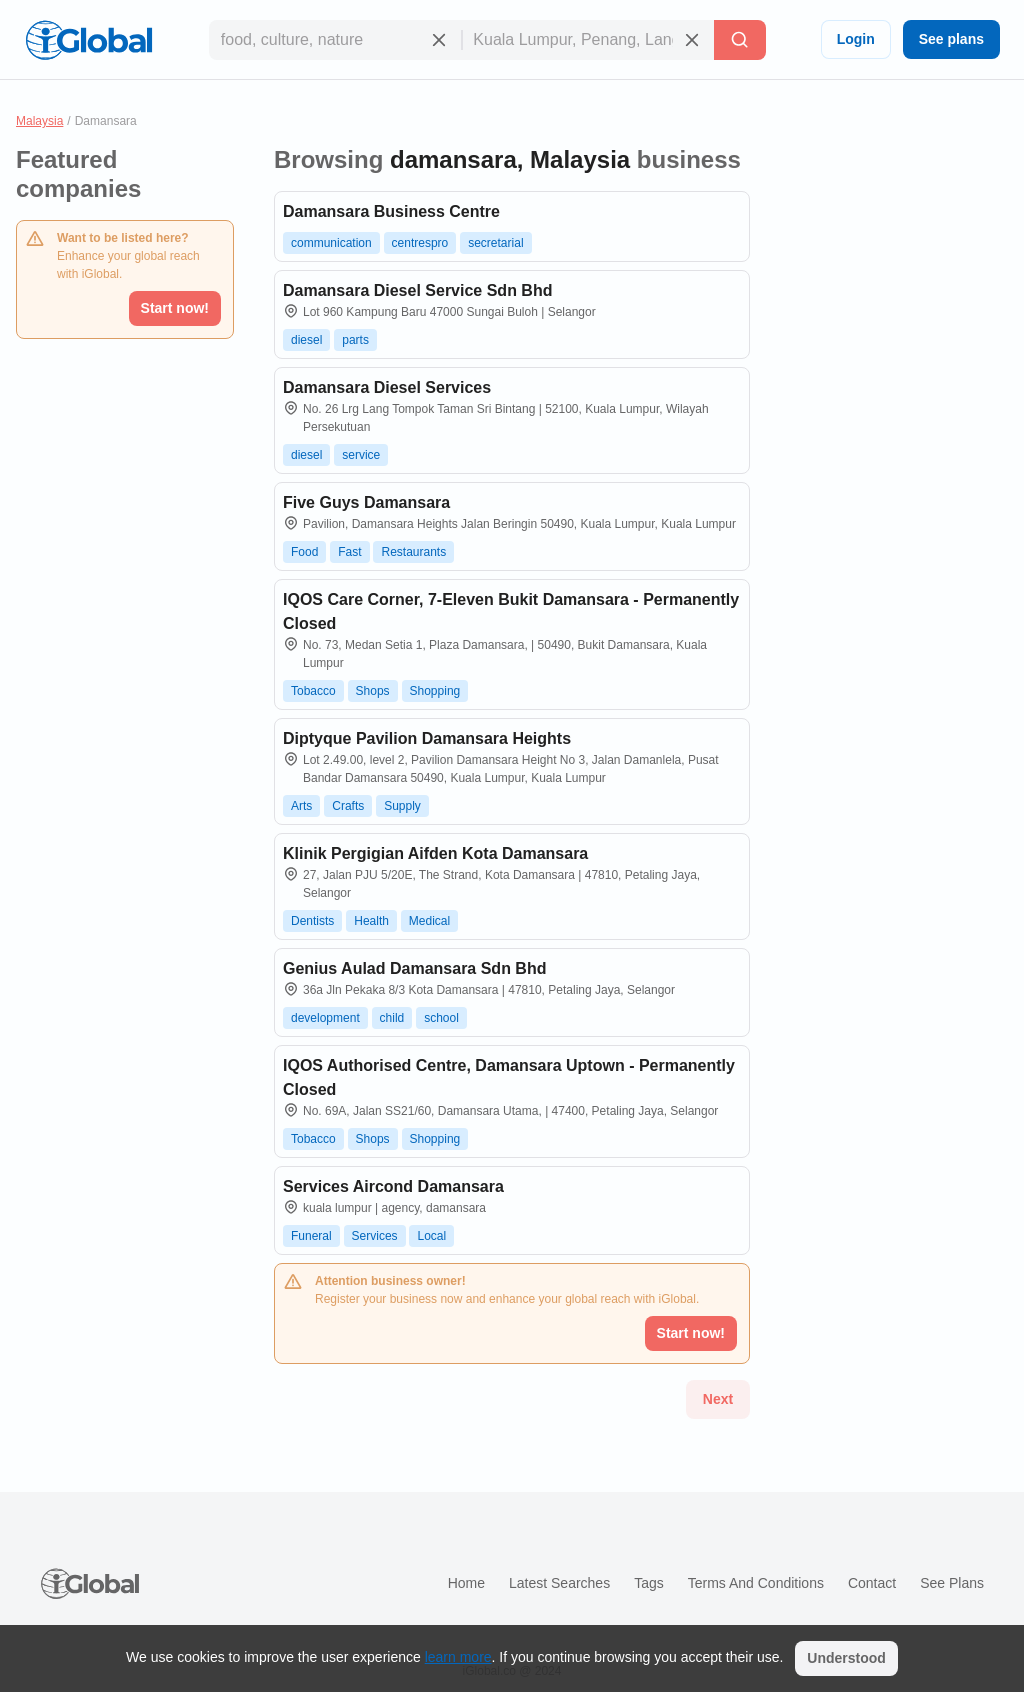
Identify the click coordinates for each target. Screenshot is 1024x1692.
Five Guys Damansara (366, 502)
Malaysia (39, 121)
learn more (458, 1657)
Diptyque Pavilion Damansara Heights (427, 738)
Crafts (348, 806)
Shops (373, 691)
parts (355, 340)
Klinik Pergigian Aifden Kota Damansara (435, 853)
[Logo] (89, 40)
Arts (301, 806)
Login (856, 39)
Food (304, 552)
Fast (349, 552)
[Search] (740, 40)
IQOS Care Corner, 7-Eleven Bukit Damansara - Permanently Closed (511, 611)
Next (718, 1399)
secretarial (495, 243)
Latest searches (559, 1583)
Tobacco (313, 691)
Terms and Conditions (756, 1583)
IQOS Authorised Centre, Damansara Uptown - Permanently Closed (509, 1077)
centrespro (420, 243)
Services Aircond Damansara (393, 1186)
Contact (872, 1583)
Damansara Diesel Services (387, 387)
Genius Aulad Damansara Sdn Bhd (414, 968)
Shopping (435, 691)
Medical (429, 921)
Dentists (312, 921)
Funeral (311, 1236)
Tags (649, 1583)
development (325, 1018)
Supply (402, 806)
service (361, 455)
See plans (951, 39)
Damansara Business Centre (391, 211)
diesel (306, 340)
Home (466, 1583)
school (441, 1018)
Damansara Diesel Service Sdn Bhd (417, 290)
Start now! (175, 308)
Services (375, 1236)
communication (331, 243)
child (392, 1018)
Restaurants (413, 552)
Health (371, 921)
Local (431, 1236)
